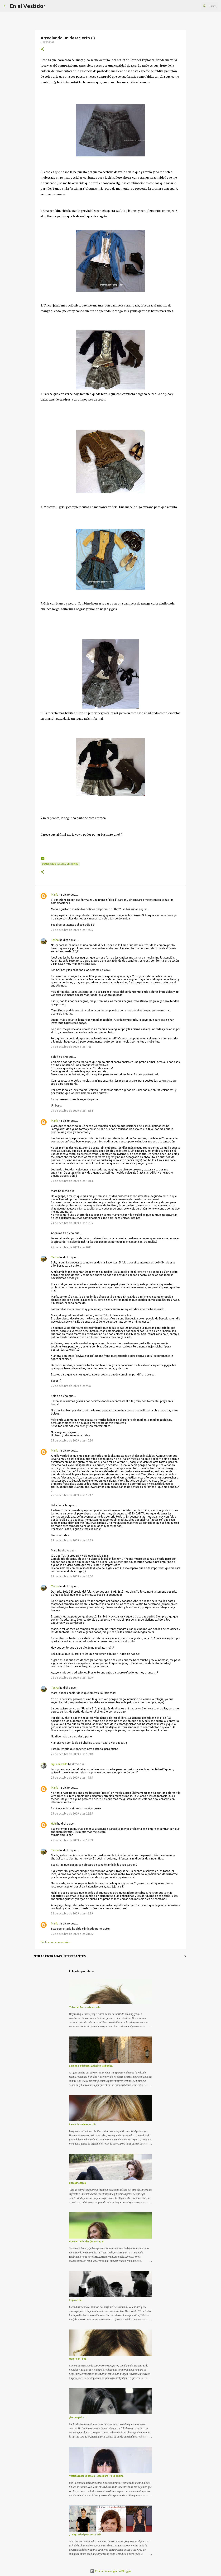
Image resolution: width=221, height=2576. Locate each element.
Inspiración (75, 2300)
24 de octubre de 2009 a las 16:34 (72, 1110)
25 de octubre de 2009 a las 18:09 (72, 1677)
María (54, 894)
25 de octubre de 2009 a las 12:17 (72, 1495)
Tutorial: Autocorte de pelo (84, 2007)
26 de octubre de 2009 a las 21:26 (72, 1933)
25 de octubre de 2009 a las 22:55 (72, 1813)
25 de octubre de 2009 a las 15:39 (72, 1540)
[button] (43, 49)
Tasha (55, 939)
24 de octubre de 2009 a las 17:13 (72, 1180)
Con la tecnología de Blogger (110, 2571)
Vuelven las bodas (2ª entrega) (86, 2241)
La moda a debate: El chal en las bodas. (91, 2065)
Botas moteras (77, 2183)
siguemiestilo (59, 1764)
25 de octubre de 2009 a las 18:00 (72, 1576)
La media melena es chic (82, 2124)
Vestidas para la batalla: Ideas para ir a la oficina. (96, 2476)
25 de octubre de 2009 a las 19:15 (72, 1777)
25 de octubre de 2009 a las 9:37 (71, 1385)
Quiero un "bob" (78, 2358)
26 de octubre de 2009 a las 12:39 (72, 1840)
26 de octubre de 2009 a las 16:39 (72, 1913)
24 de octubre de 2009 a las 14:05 (72, 929)
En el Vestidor (28, 6)
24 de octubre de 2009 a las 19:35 (72, 1223)
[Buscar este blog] (200, 6)
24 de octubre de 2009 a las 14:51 (72, 1046)
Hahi (54, 1823)
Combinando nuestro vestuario (60, 864)
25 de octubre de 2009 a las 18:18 (72, 1754)
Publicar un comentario (55, 1942)
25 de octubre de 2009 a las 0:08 (71, 1247)
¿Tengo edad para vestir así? (85, 2534)
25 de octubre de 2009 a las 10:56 (72, 1440)
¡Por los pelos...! (78, 2417)
